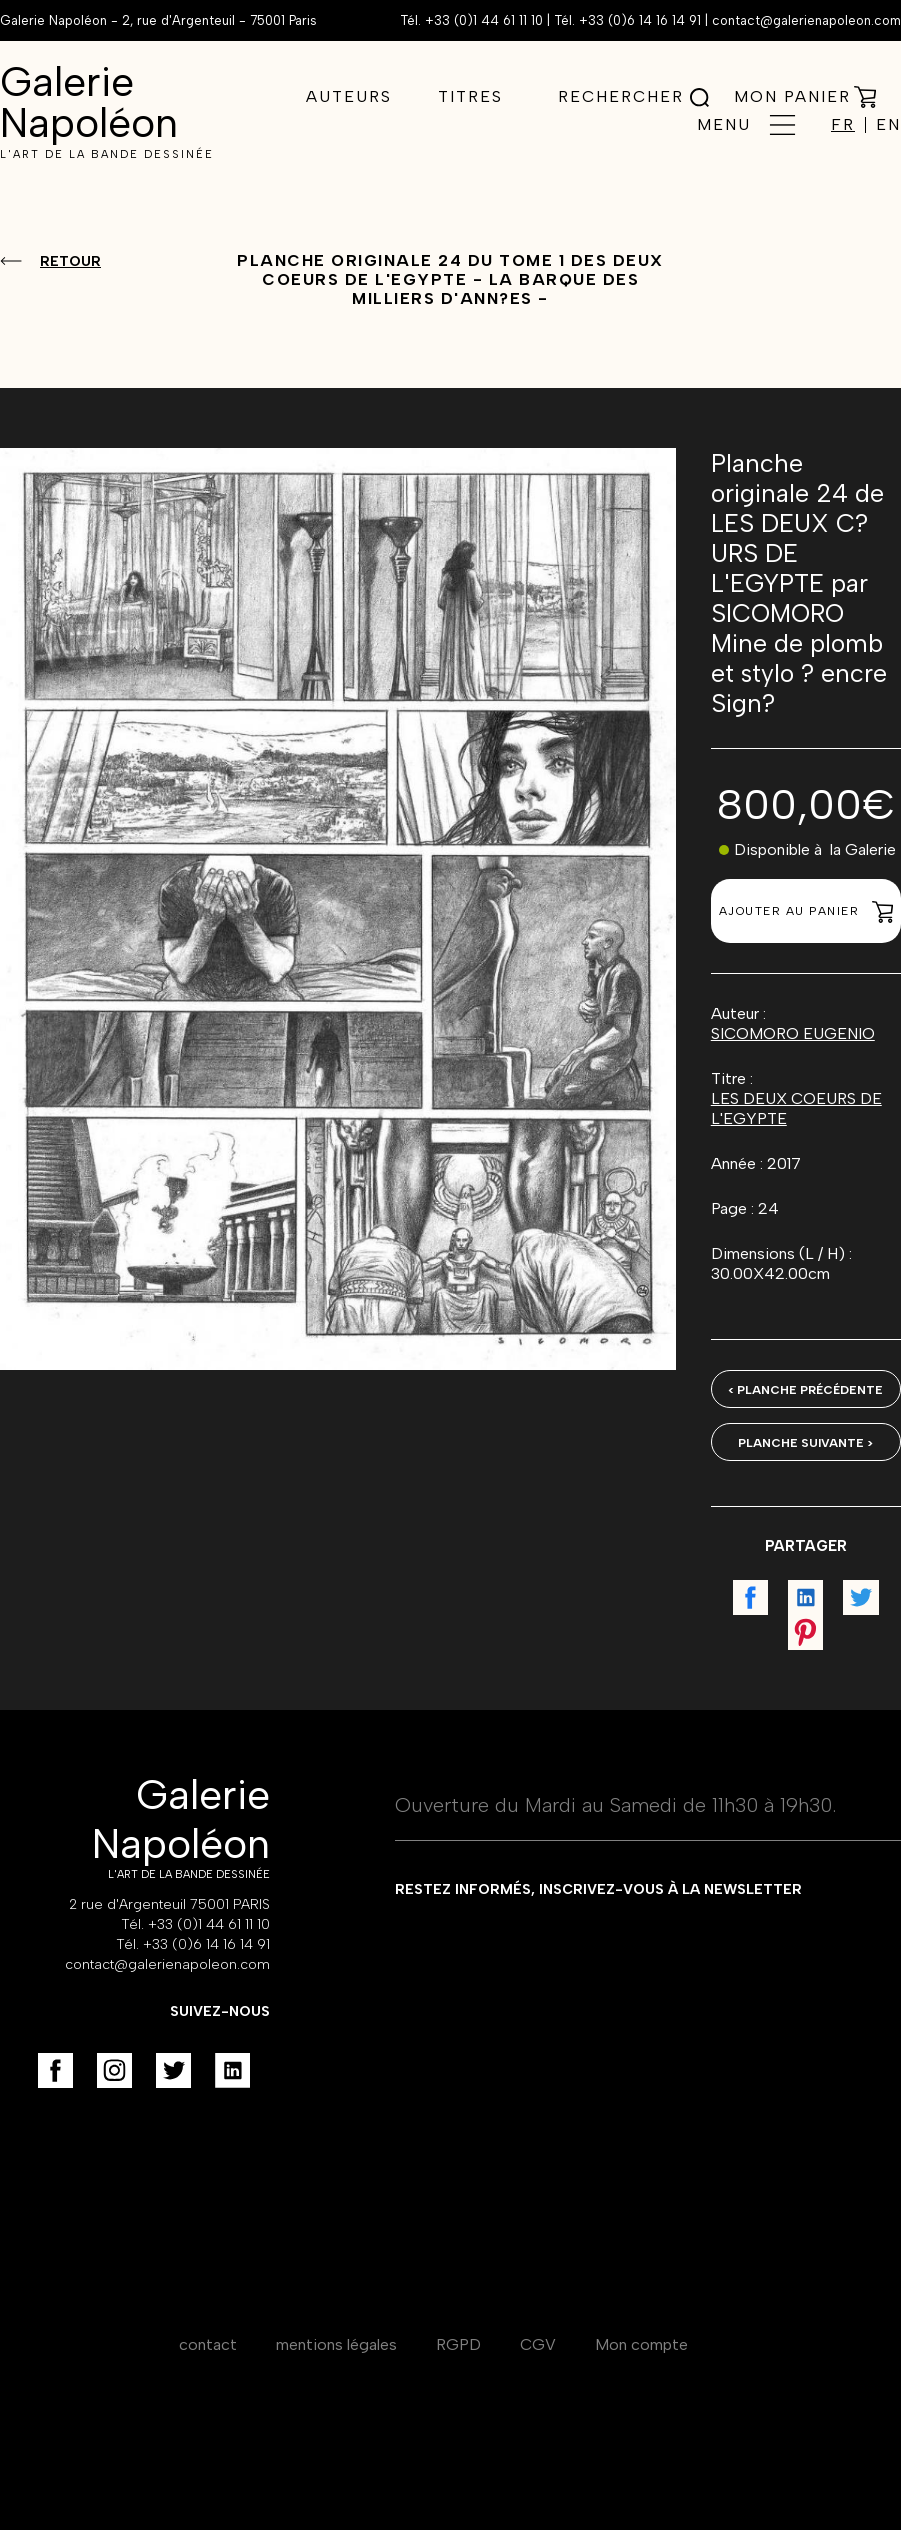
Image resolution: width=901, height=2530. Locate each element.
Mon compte (641, 2344)
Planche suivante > (805, 1443)
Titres (470, 96)
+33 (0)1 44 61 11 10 (484, 20)
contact (208, 2344)
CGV (538, 2344)
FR (843, 125)
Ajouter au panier (806, 912)
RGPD (458, 2344)
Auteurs (349, 96)
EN (888, 125)
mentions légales (336, 2344)
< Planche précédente (805, 1390)
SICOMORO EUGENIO (793, 1033)
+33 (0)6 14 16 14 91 (640, 20)
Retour (70, 261)
